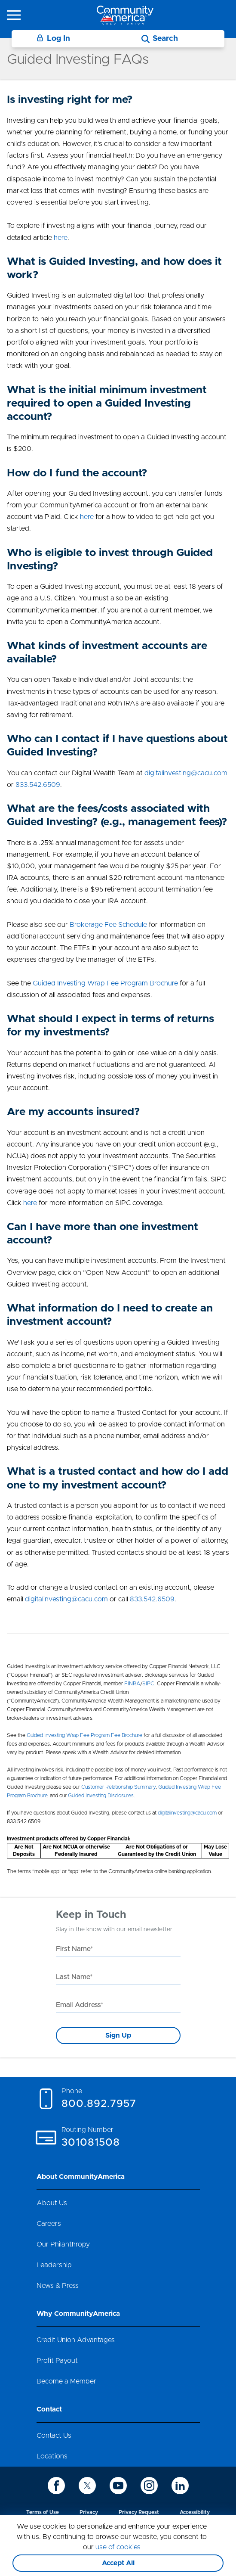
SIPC (148, 1683)
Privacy (89, 2512)
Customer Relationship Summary (118, 1787)
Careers (49, 2223)
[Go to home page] (125, 15)
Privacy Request (139, 2512)
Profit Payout (57, 2360)
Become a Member (66, 2381)
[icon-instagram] (149, 2485)
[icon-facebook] (56, 2485)
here (60, 237)
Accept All (118, 2563)
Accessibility (195, 2512)
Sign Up (118, 2035)
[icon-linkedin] (180, 2485)
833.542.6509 (37, 784)
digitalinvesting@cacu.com (185, 773)
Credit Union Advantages (76, 2340)
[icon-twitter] (87, 2485)
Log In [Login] (53, 38)
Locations (52, 2456)
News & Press (58, 2285)
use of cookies (118, 2547)
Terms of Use (42, 2512)
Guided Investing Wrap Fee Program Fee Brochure (84, 1735)
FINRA (132, 1683)
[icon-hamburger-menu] (14, 15)
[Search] (159, 39)
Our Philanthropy (63, 2244)
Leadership (54, 2265)
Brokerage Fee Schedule (108, 924)
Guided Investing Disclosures (101, 1795)
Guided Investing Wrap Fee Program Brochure (105, 983)
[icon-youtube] (118, 2485)
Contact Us (54, 2435)
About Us (52, 2203)
